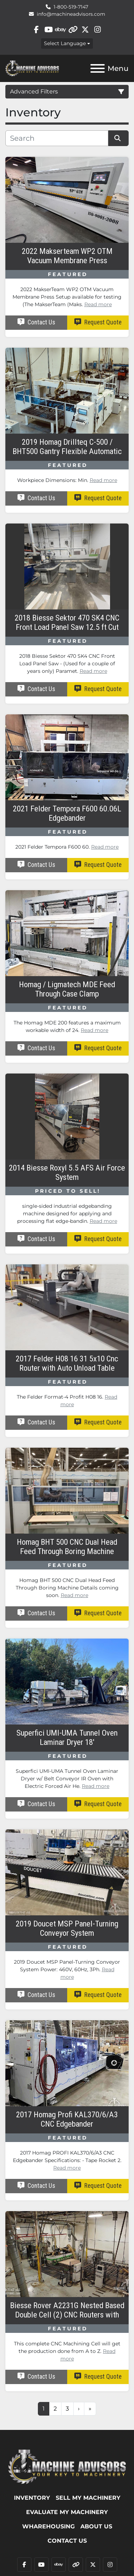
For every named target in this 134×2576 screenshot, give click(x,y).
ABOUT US (96, 2526)
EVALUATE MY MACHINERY (67, 2512)
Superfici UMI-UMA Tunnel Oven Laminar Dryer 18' (67, 1737)
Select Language (65, 43)
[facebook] (36, 29)
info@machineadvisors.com (71, 14)
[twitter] (85, 29)
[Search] (56, 138)
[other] (73, 29)
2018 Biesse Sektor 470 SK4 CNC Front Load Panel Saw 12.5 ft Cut (67, 622)
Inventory (32, 2497)
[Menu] (97, 68)
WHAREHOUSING (48, 2526)
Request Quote (97, 322)
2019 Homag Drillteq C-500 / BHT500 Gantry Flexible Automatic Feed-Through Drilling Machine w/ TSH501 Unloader (67, 447)
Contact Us (36, 322)
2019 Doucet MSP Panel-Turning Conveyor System (67, 1928)
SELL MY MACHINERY (88, 2497)
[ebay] (60, 29)
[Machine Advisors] (67, 2466)
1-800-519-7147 (71, 7)
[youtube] (48, 29)
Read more (98, 304)
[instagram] (97, 29)
